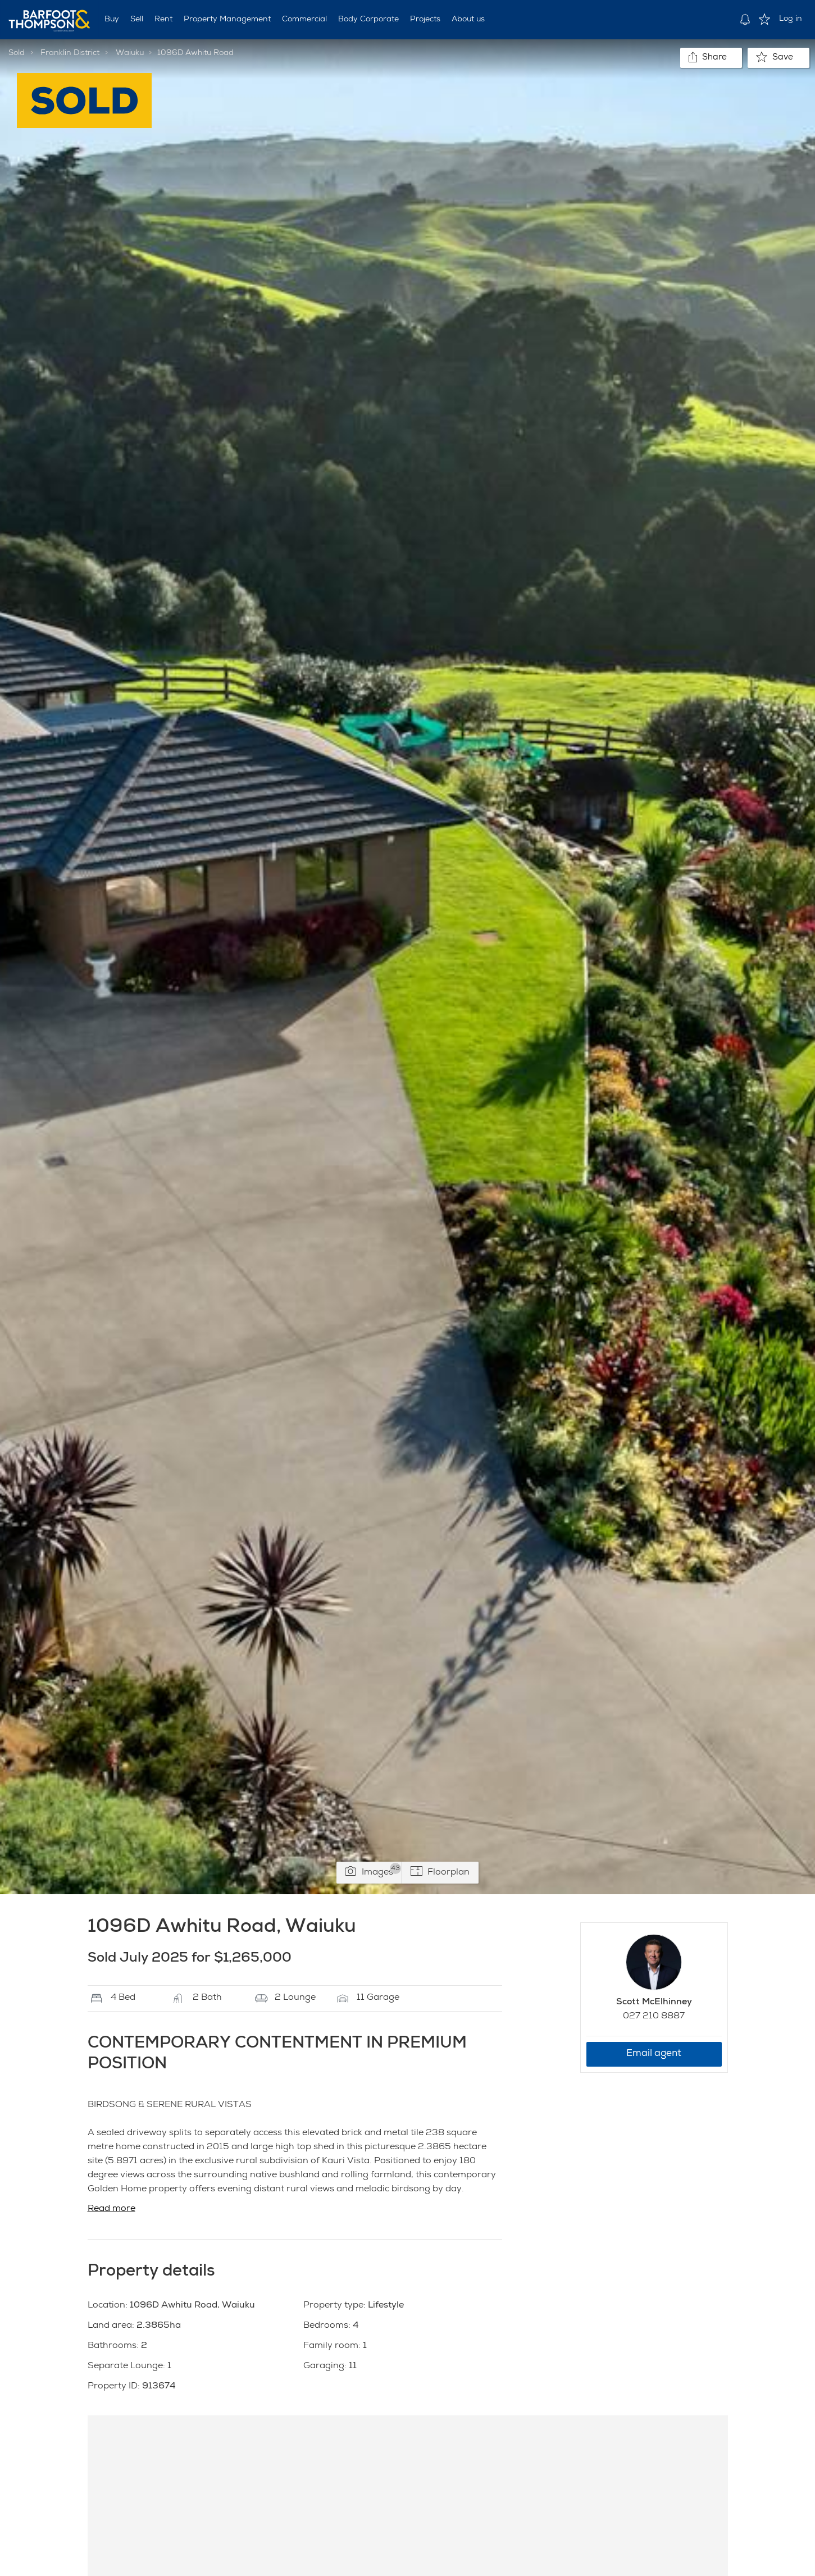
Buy (111, 20)
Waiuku (130, 53)
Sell (136, 20)
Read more (111, 2209)
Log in (790, 19)
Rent (163, 20)
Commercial (304, 20)
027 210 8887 (654, 2016)
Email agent (653, 2054)
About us (468, 20)
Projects (425, 20)
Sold (16, 53)
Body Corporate (368, 20)
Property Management (227, 20)
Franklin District (69, 53)
